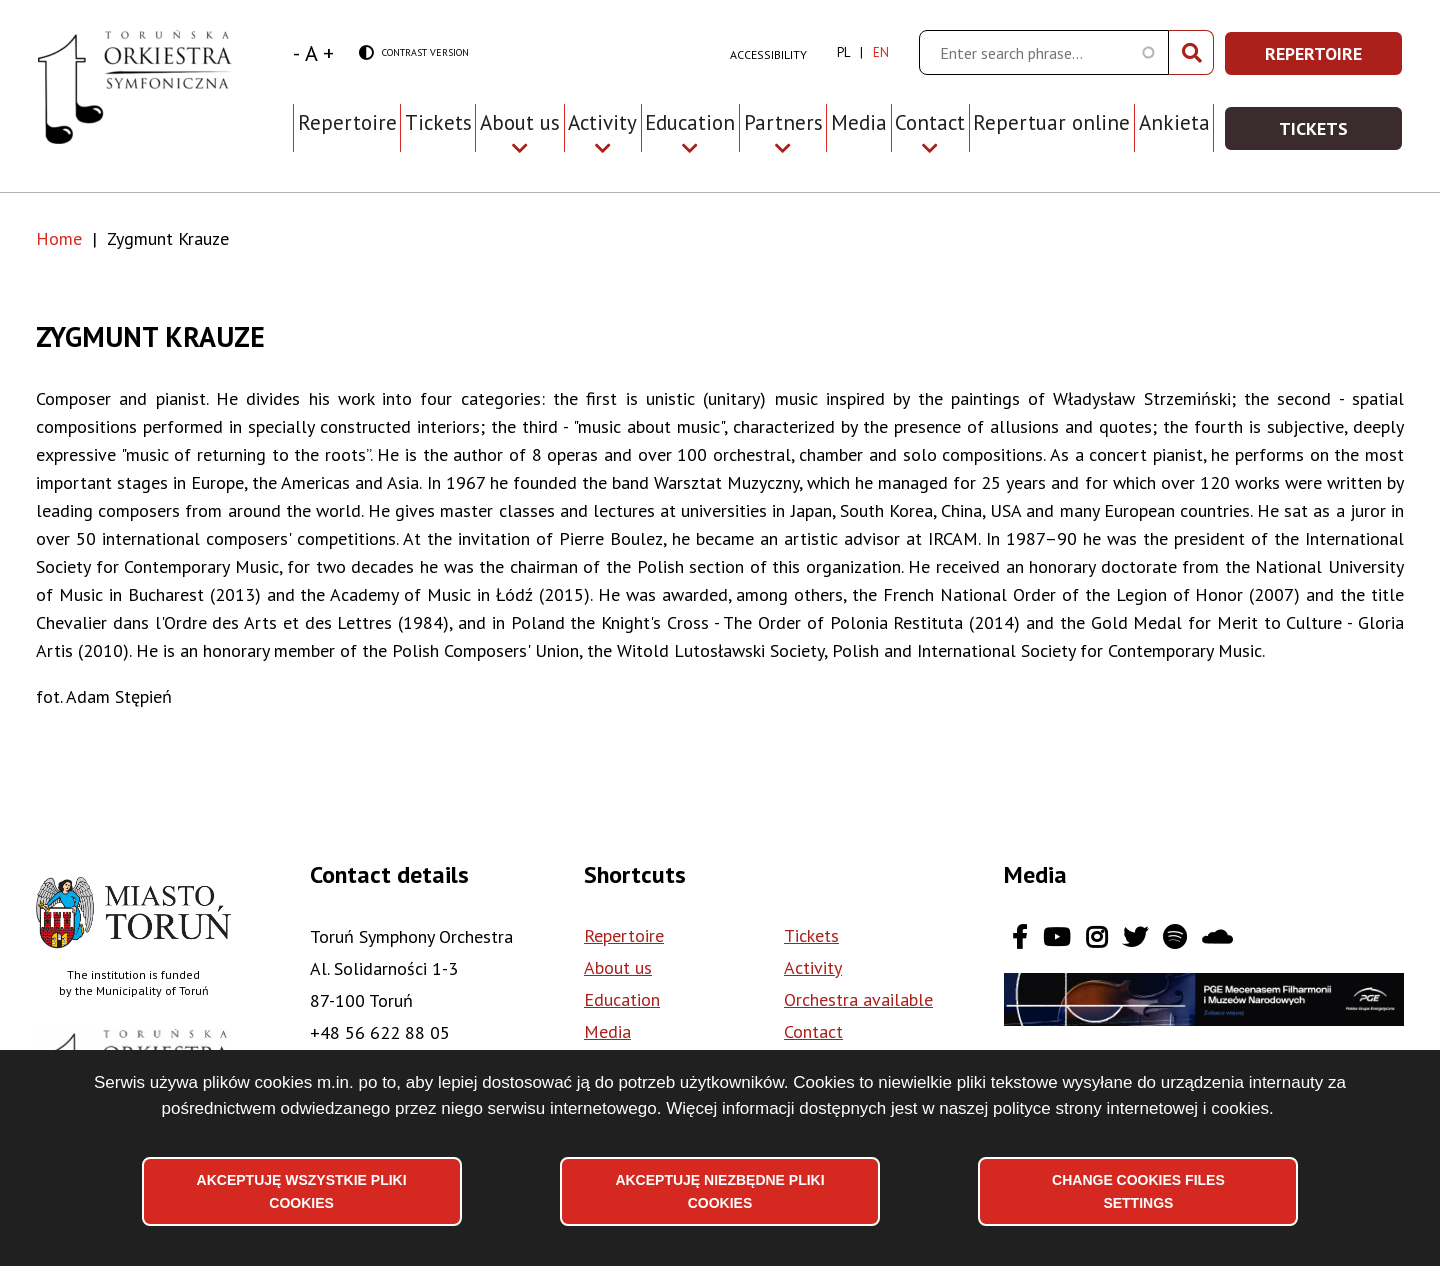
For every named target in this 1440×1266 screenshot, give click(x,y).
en (881, 52)
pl (843, 52)
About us (618, 967)
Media (859, 122)
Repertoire (347, 122)
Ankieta (1174, 122)
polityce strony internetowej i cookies (1131, 1108)
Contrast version (414, 53)
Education (622, 999)
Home (59, 238)
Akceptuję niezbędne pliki (719, 1191)
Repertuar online (1051, 122)
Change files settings (1138, 1191)
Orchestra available (858, 999)
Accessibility (768, 54)
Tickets (438, 122)
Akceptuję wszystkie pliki (302, 1191)
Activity (813, 967)
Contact (813, 1031)
